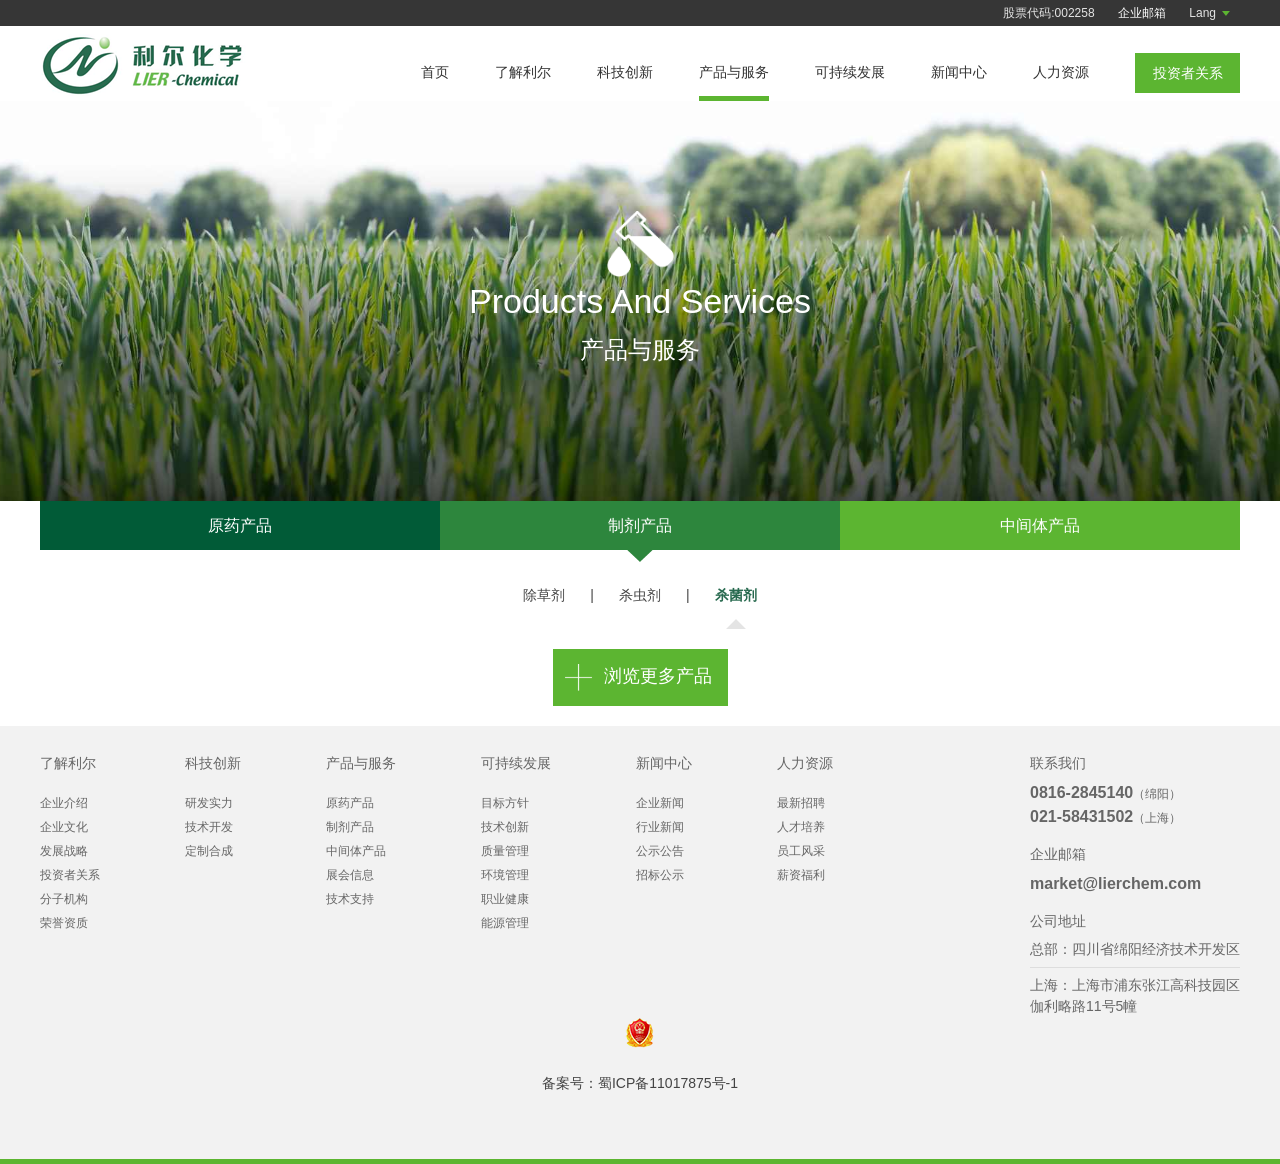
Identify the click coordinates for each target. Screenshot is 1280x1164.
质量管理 (505, 851)
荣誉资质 (64, 923)
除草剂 (544, 595)
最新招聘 (801, 803)
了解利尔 (523, 72)
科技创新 (625, 72)
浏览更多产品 (658, 677)
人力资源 (1061, 72)
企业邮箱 (1142, 13)
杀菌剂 (736, 595)
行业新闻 (660, 827)
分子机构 (64, 899)
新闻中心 (959, 72)
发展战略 (64, 851)
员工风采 (801, 851)
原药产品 (240, 525)
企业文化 (64, 827)
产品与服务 (734, 72)
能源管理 (505, 923)
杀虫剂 (640, 595)
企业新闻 (660, 803)
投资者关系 (70, 875)
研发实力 (209, 803)
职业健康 (505, 899)
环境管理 (505, 875)
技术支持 (350, 899)
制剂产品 (640, 525)
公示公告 (660, 851)
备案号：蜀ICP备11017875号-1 (640, 1083)
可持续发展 (850, 72)
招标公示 (660, 875)
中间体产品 (1040, 525)
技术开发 (209, 827)
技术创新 (505, 827)
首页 (435, 72)
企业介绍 (64, 803)
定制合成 (209, 851)
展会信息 (350, 875)
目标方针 (505, 803)
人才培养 (801, 827)
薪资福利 (801, 875)
